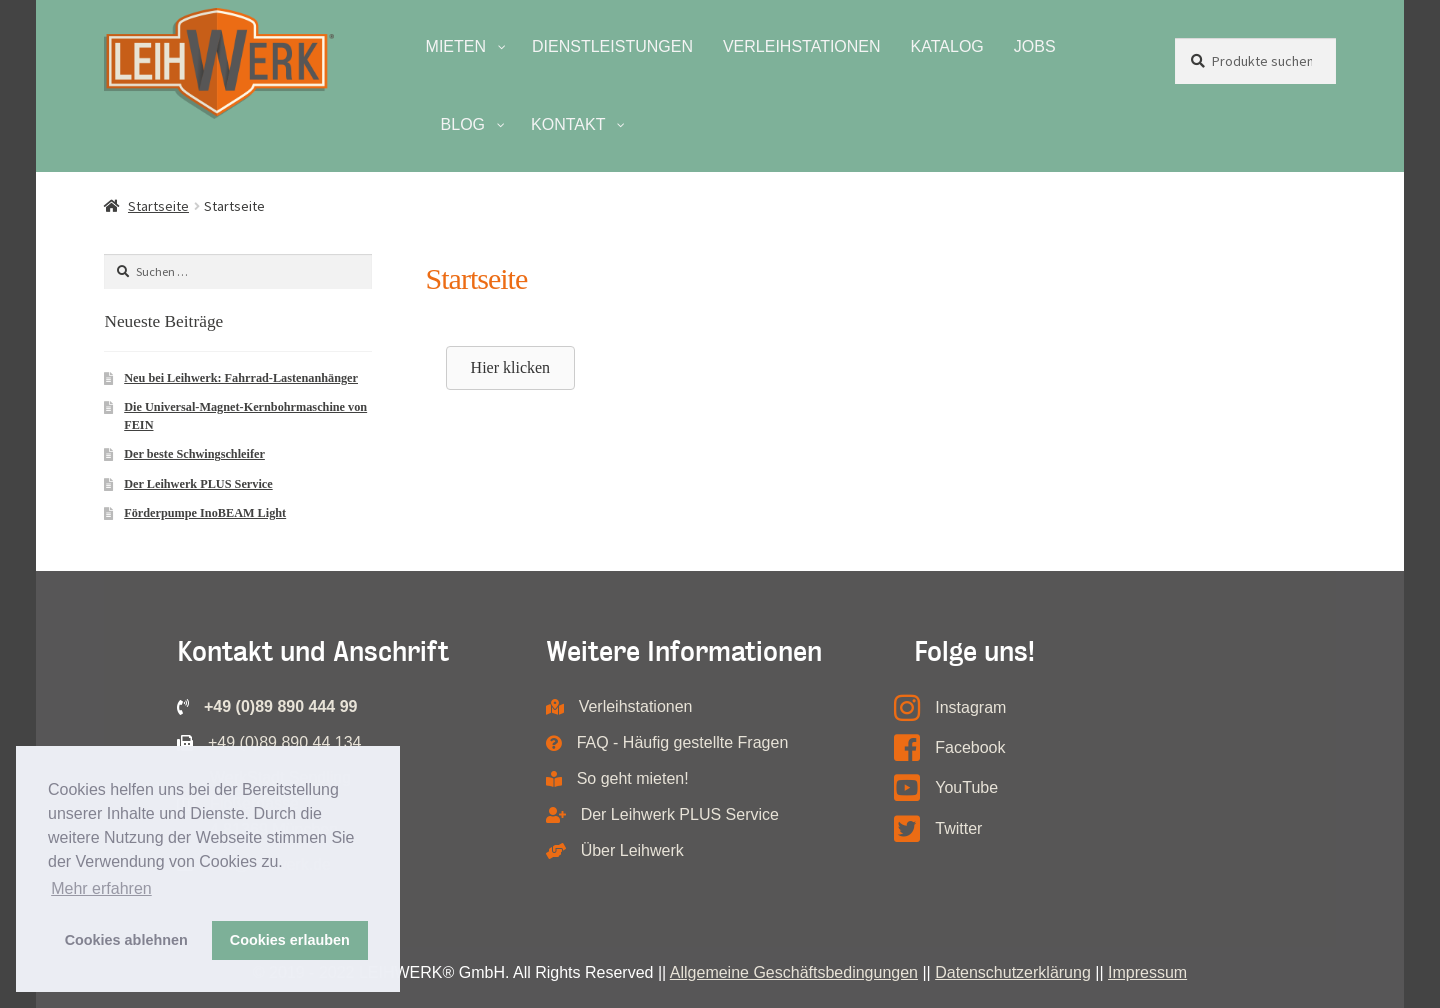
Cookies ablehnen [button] (126, 940)
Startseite (158, 206)
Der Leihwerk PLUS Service (198, 484)
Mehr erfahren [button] (101, 888)
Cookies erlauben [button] (290, 940)
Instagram (970, 707)
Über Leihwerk (632, 850)
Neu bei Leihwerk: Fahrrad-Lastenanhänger (241, 378)
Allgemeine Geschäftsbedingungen (794, 972)
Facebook (970, 747)
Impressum (1147, 972)
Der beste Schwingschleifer (194, 454)
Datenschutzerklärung (1013, 972)
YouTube (966, 787)
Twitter (958, 828)
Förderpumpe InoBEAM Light (205, 513)
